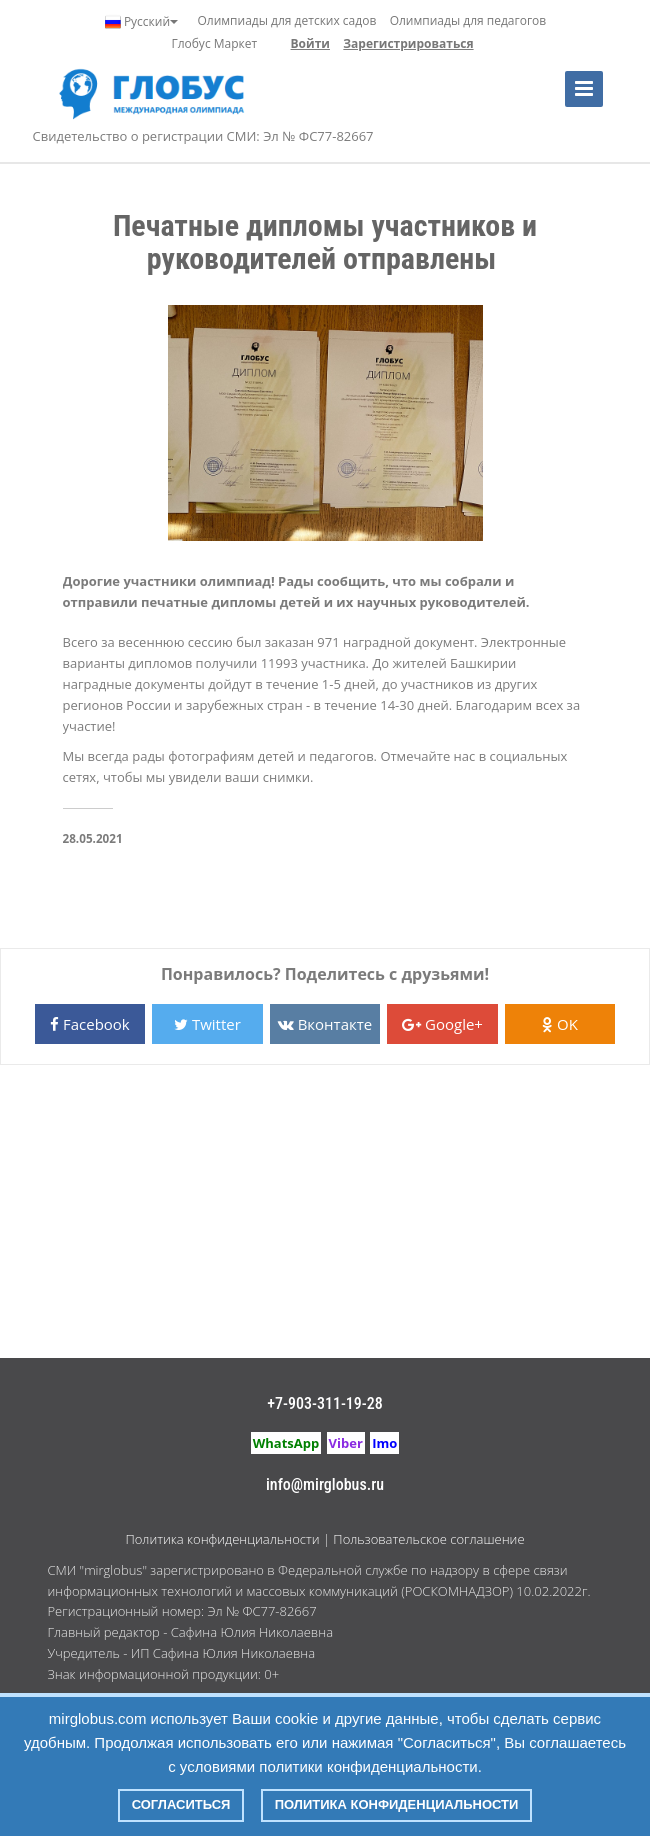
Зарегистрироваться (408, 43)
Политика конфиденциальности (222, 1539)
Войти (310, 43)
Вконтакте (325, 1024)
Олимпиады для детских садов (286, 20)
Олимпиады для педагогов (468, 20)
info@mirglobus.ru (325, 1484)
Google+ (442, 1024)
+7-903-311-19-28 (325, 1403)
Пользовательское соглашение (428, 1539)
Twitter (207, 1024)
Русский (141, 22)
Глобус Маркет (214, 43)
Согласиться (181, 1804)
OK (560, 1024)
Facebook (90, 1024)
